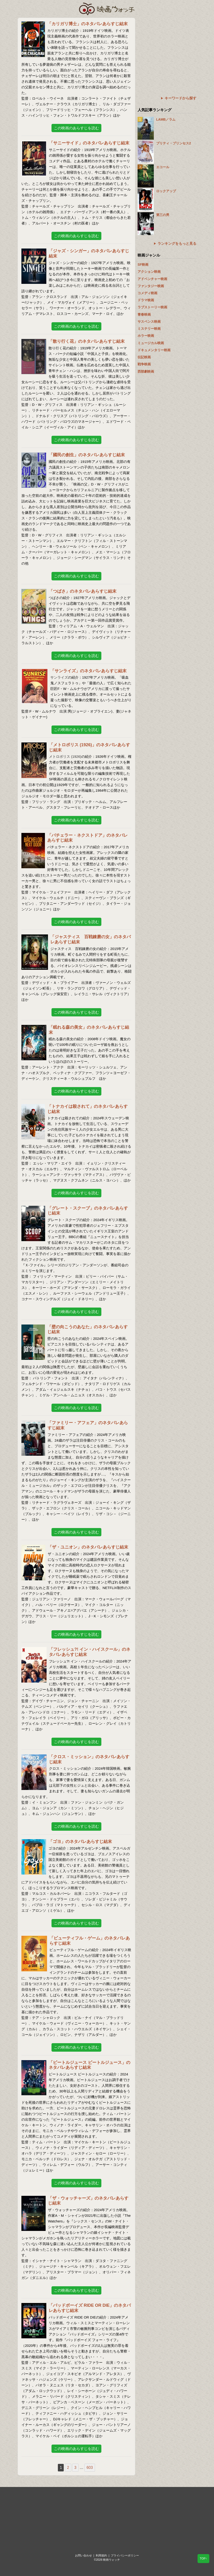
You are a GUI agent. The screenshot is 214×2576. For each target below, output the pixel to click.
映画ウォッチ (107, 8)
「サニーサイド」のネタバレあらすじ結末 (89, 143)
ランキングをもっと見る (177, 243)
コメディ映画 (147, 293)
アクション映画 (149, 271)
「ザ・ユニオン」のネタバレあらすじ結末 (88, 1547)
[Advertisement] (167, 47)
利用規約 (101, 2555)
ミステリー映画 (149, 328)
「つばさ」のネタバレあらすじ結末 (82, 591)
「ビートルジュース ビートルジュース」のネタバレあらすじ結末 (89, 2065)
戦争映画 (144, 364)
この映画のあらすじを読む (76, 128)
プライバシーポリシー (125, 2555)
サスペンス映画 (149, 321)
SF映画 (143, 264)
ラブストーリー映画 (152, 307)
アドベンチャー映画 (152, 279)
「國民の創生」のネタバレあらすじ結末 (87, 454)
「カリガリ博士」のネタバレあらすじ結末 (87, 23)
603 (90, 2468)
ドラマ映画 (146, 300)
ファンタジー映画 (151, 286)
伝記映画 (144, 357)
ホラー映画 (146, 336)
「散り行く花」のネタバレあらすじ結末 (86, 341)
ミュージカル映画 (151, 343)
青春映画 (144, 314)
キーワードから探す (180, 98)
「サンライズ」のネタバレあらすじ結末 (88, 670)
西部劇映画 (146, 371)
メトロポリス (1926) (65, 756)
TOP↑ (203, 2558)
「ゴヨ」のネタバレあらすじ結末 (80, 1841)
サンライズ (59, 677)
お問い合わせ (83, 2555)
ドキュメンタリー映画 (154, 350)
